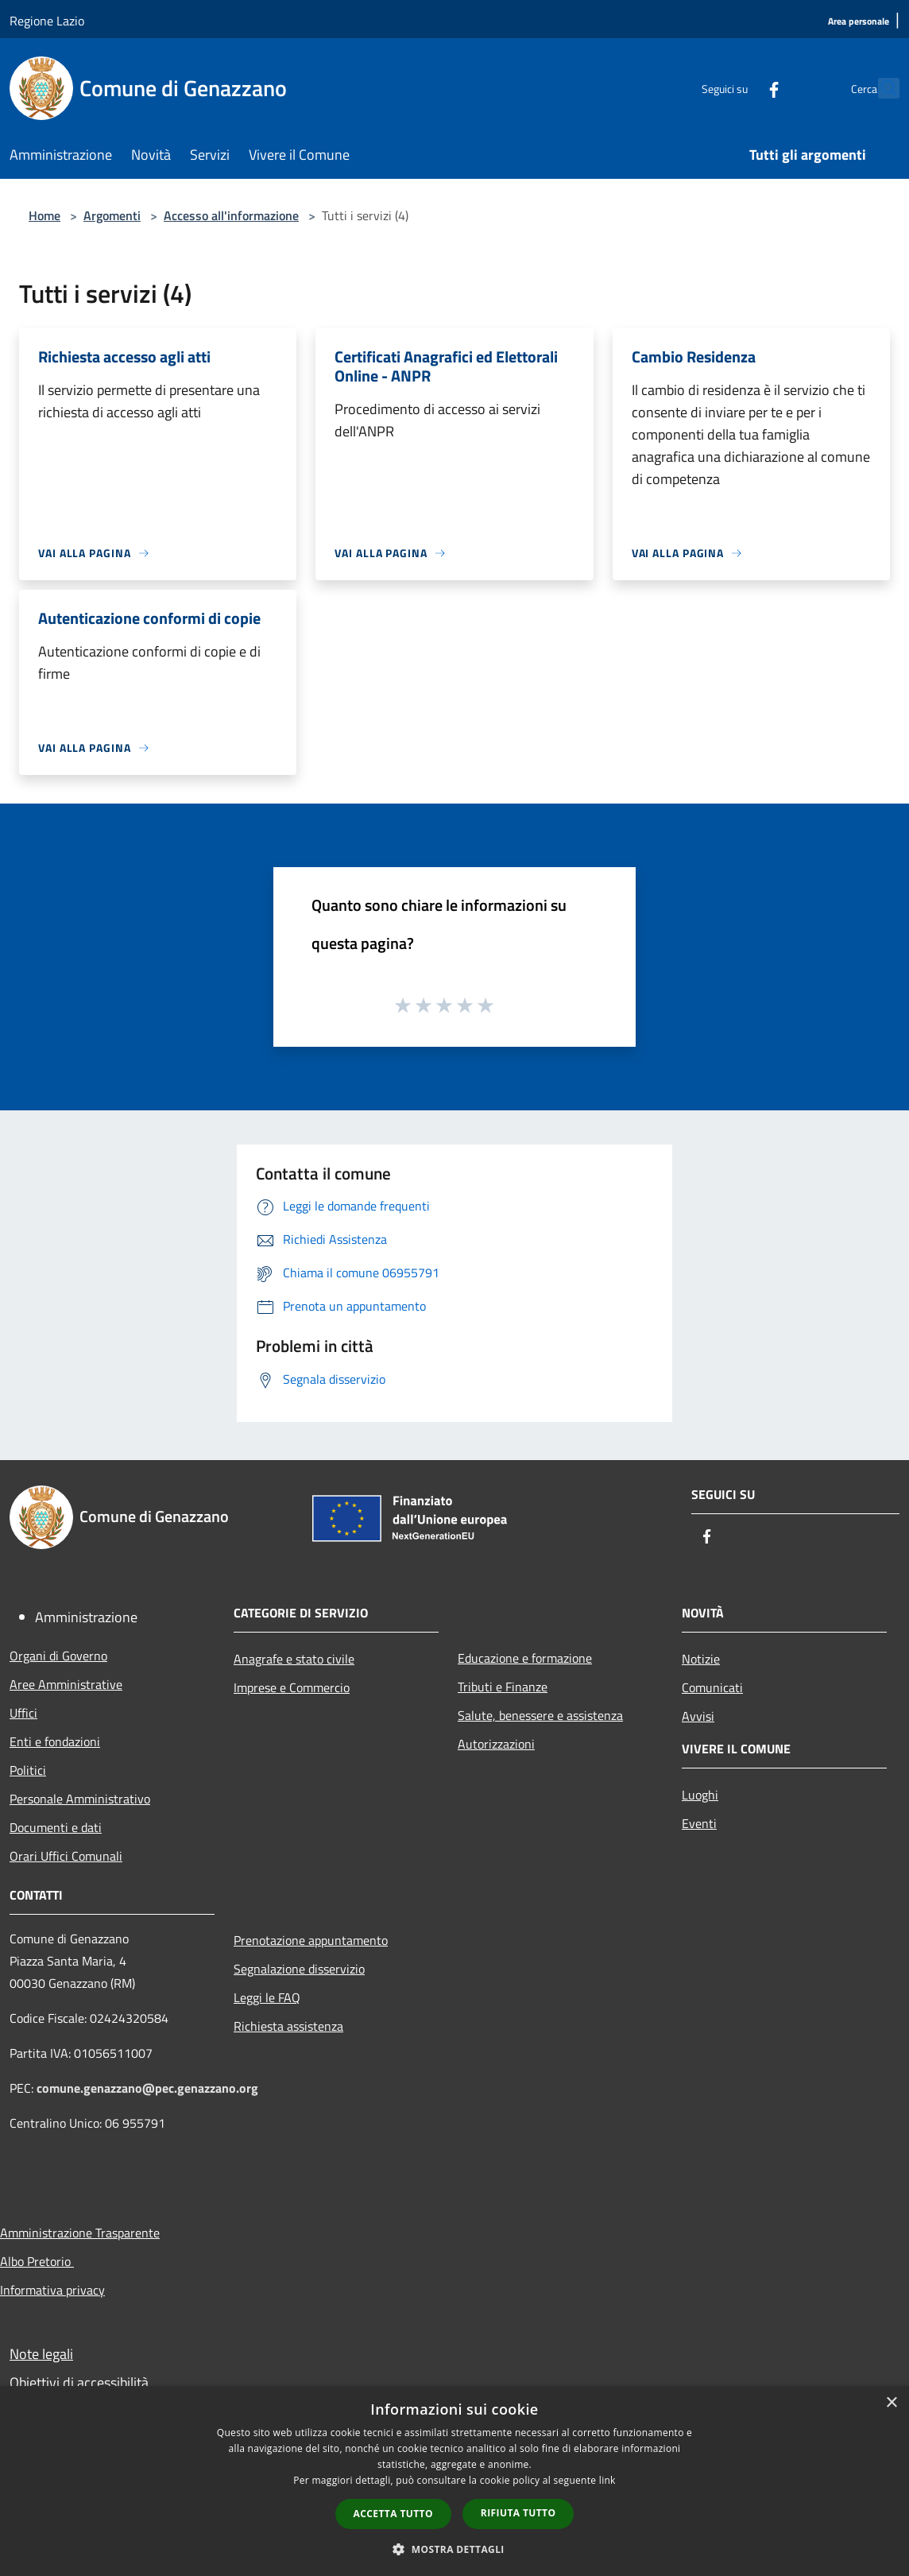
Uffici (23, 1712)
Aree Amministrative (66, 1684)
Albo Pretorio (37, 2261)
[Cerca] (880, 88)
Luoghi (700, 1794)
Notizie (701, 1658)
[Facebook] (739, 88)
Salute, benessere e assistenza (540, 1715)
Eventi (699, 1823)
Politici (28, 1770)
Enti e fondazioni (55, 1741)
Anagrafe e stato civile (294, 1658)
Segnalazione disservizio (299, 1968)
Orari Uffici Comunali (66, 1855)
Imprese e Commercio (292, 1687)
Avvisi (698, 1716)
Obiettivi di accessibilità (79, 2382)
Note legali (41, 2354)
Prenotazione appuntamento (311, 1940)
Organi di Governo (58, 1655)
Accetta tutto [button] (393, 2513)
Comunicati (712, 1687)
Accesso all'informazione (231, 215)
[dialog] (454, 2481)
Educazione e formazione (525, 1658)
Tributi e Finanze (502, 1686)
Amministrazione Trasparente (80, 2232)
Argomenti (112, 215)
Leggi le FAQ (267, 1997)
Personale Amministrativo (80, 1798)
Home (44, 215)
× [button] (891, 2403)
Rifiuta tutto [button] (518, 2513)
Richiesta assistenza (288, 2026)
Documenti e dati (56, 1827)
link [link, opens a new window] (607, 2480)
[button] (454, 2549)
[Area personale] (858, 21)
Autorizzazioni (496, 1743)
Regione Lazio (47, 20)
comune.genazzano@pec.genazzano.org (147, 2088)
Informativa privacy (52, 2289)
